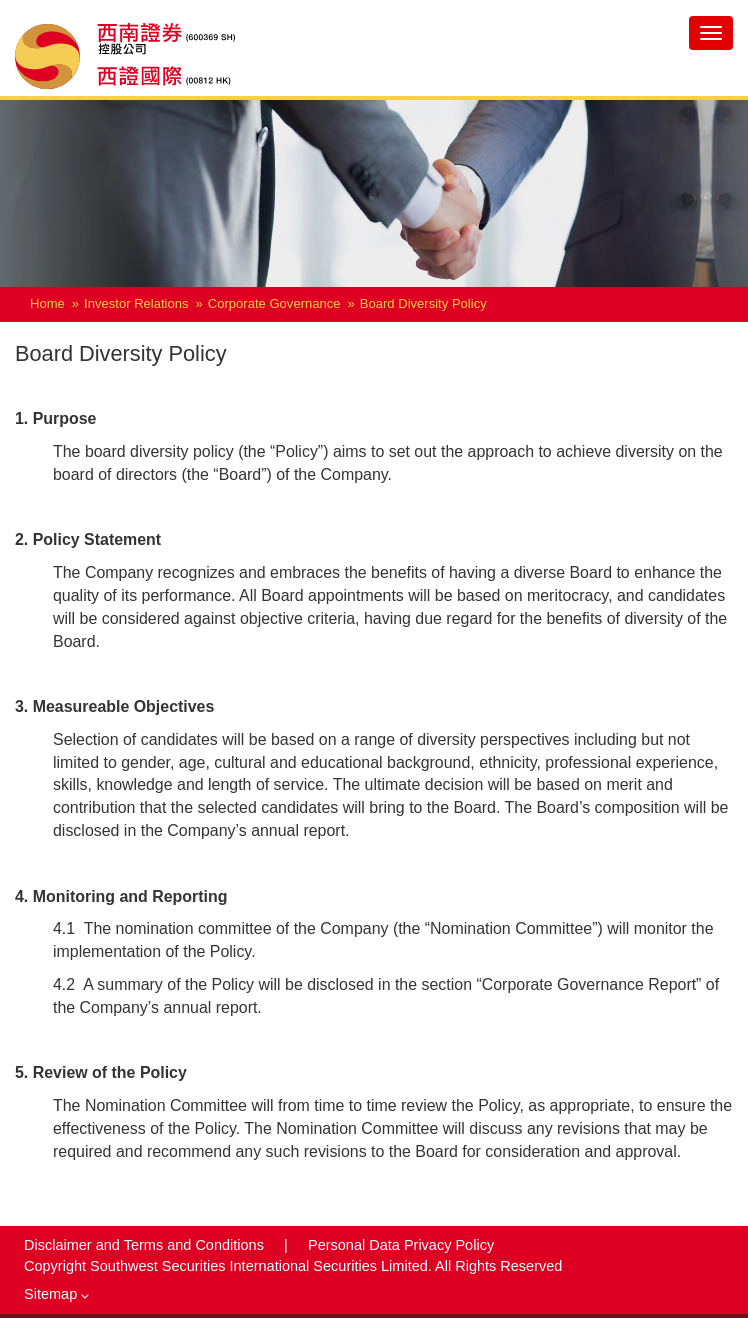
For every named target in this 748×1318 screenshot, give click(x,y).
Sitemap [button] (56, 1294)
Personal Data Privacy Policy (401, 1245)
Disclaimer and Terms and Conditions (146, 1245)
